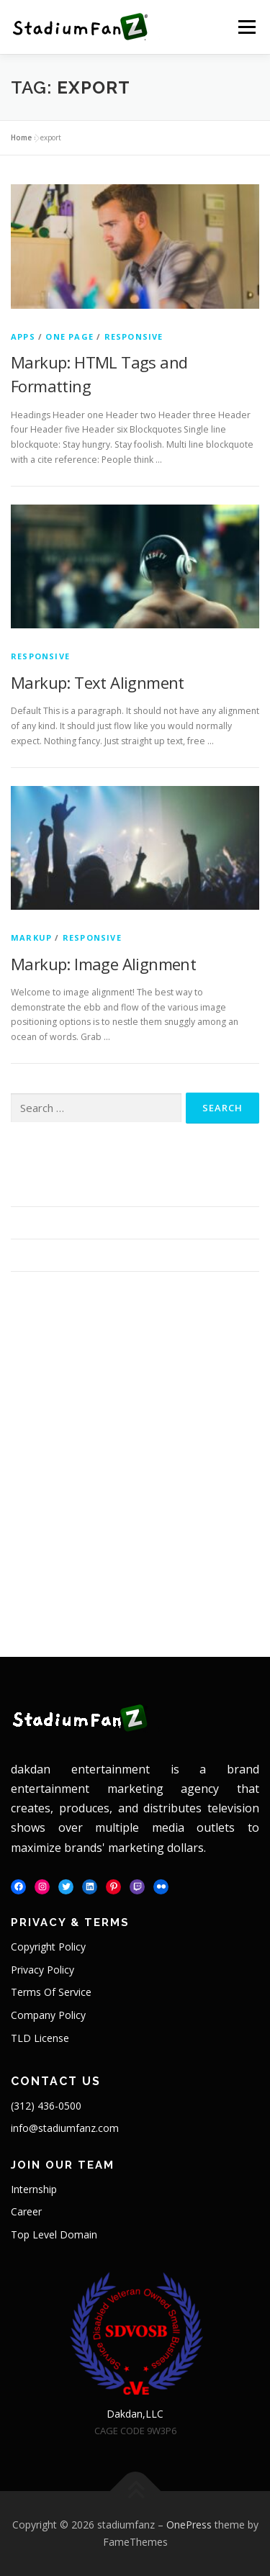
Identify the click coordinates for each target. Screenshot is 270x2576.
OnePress (189, 2524)
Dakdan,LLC (135, 2414)
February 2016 (44, 1397)
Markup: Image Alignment (103, 964)
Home (21, 137)
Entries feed (163, 1567)
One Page (69, 336)
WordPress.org (169, 1590)
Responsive (133, 336)
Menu (246, 27)
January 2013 (165, 1397)
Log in (25, 1567)
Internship (34, 2189)
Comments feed (48, 1590)
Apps (23, 336)
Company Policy (48, 2015)
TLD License (40, 2038)
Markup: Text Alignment (97, 682)
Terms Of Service (51, 1992)
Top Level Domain (54, 2234)
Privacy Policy (42, 1969)
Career (26, 2211)
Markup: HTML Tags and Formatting (96, 1190)
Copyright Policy (48, 1946)
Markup (31, 937)
